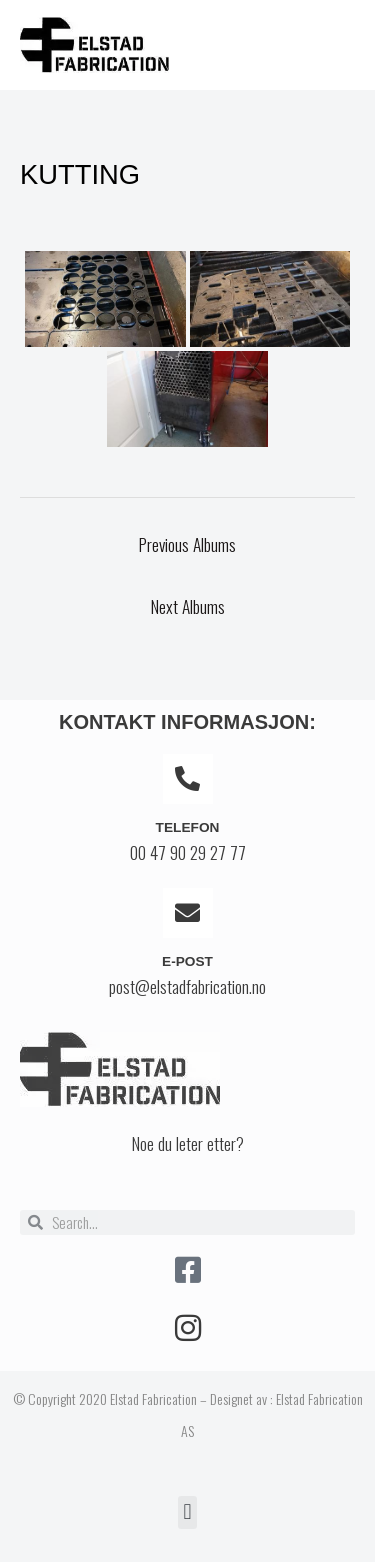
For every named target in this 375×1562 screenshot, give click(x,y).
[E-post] (188, 913)
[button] (187, 1512)
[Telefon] (188, 779)
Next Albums (188, 606)
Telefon (188, 827)
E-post (187, 961)
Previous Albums (187, 544)
